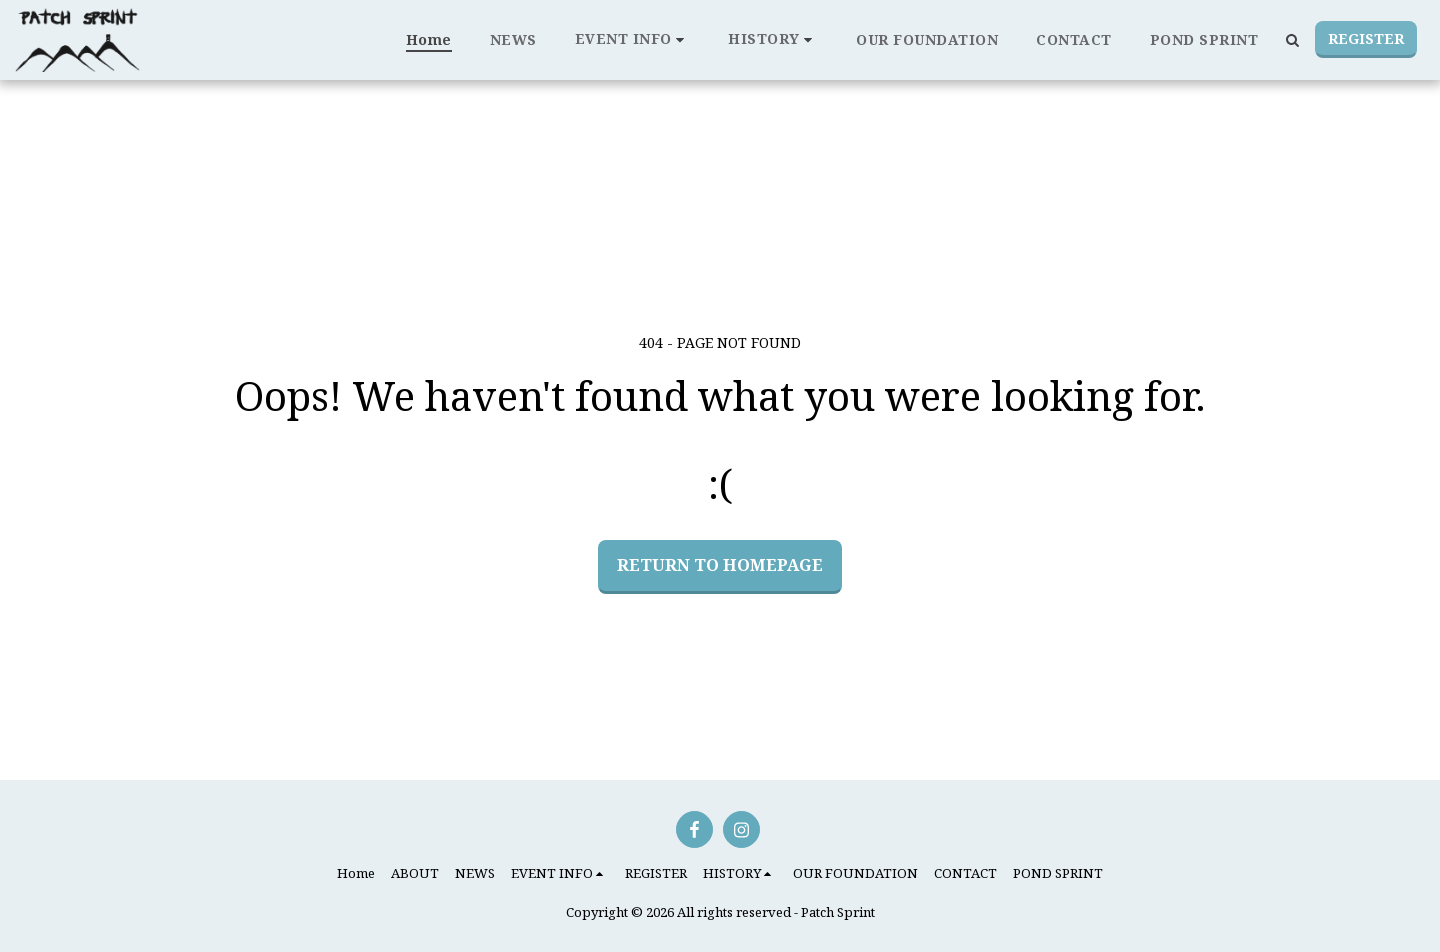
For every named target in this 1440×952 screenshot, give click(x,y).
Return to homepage (720, 564)
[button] (633, 39)
